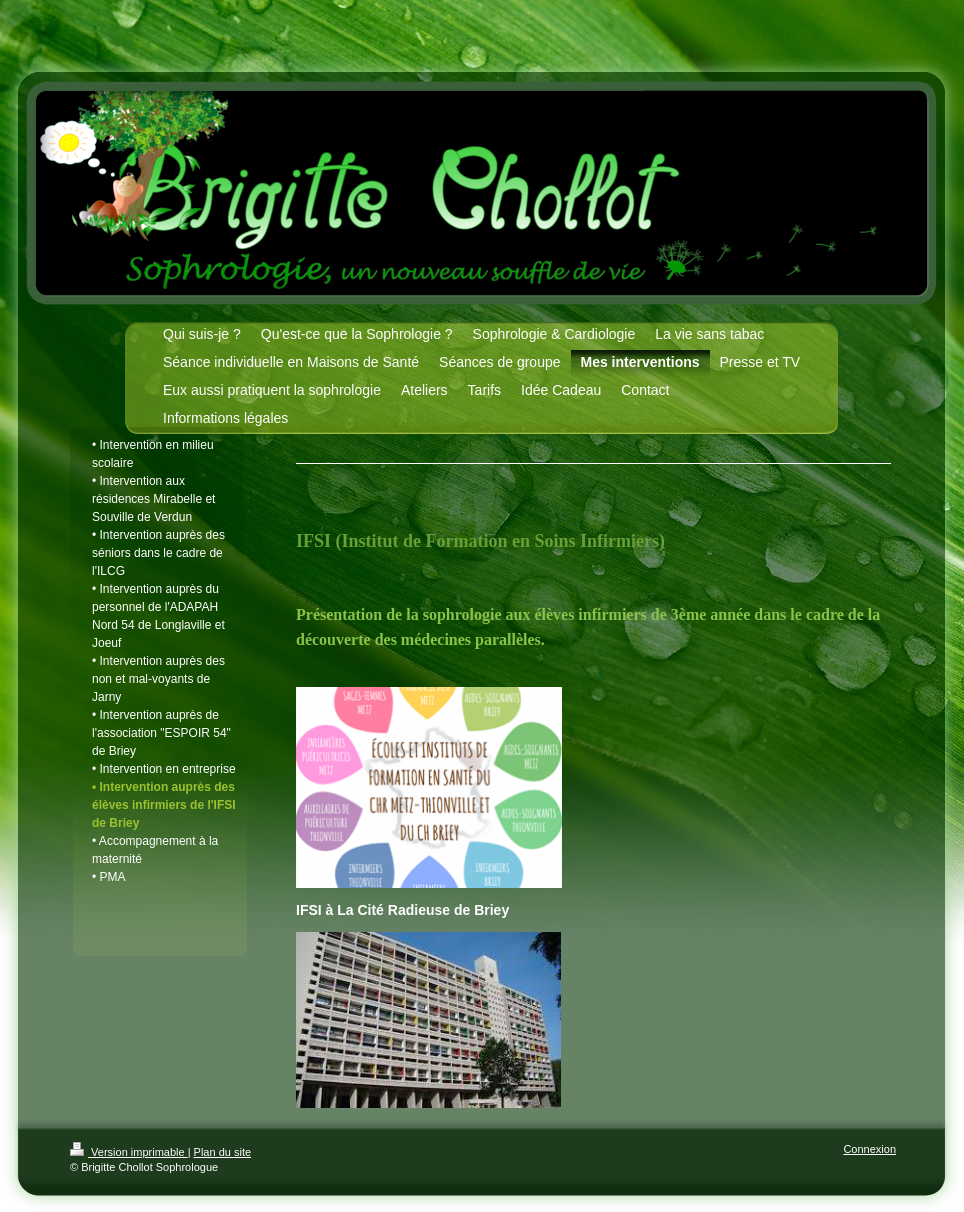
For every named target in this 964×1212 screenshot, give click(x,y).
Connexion (869, 1149)
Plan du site (222, 1152)
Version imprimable (129, 1152)
